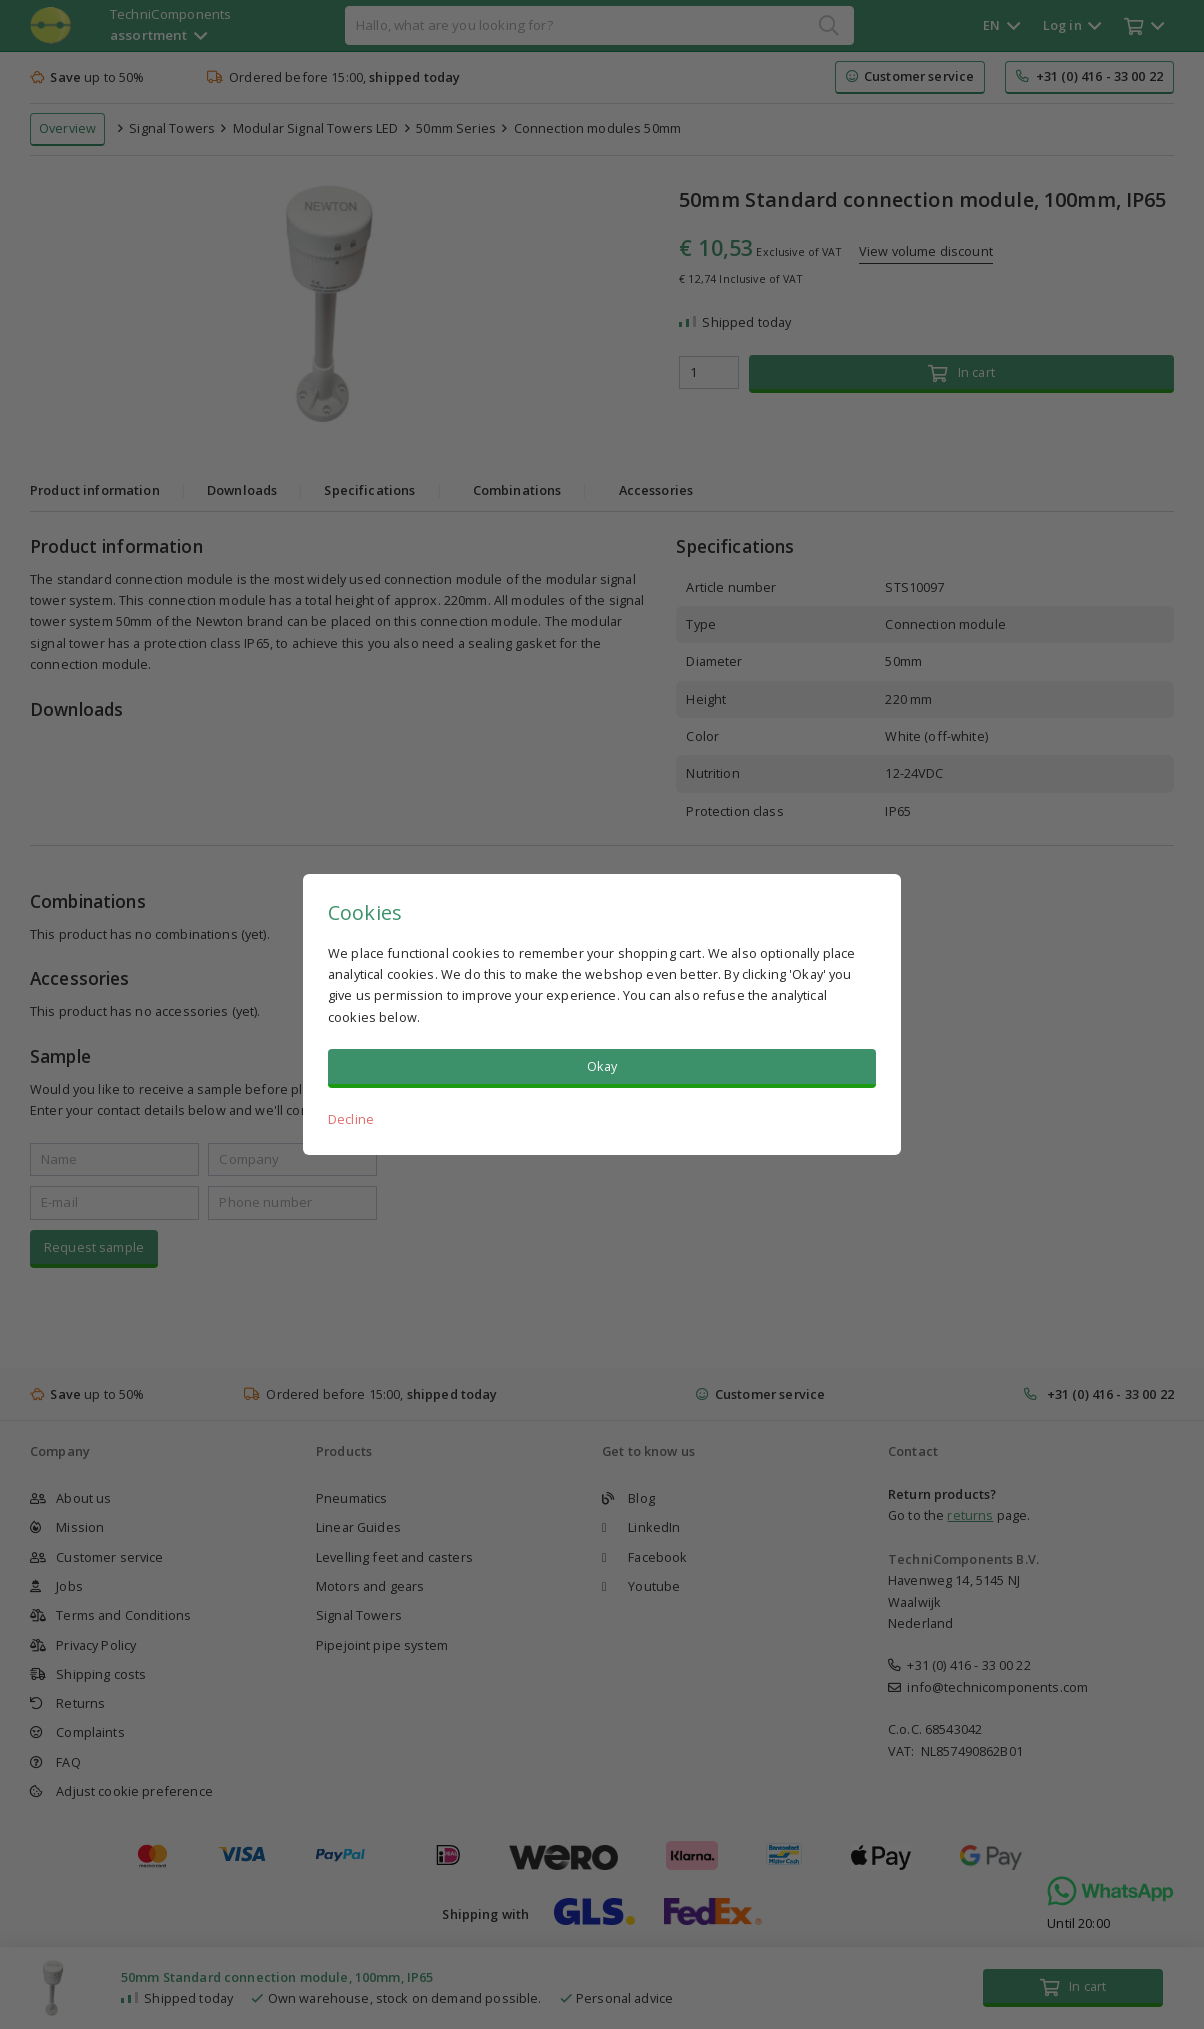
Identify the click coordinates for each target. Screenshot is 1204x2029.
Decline (351, 1119)
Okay (602, 1066)
